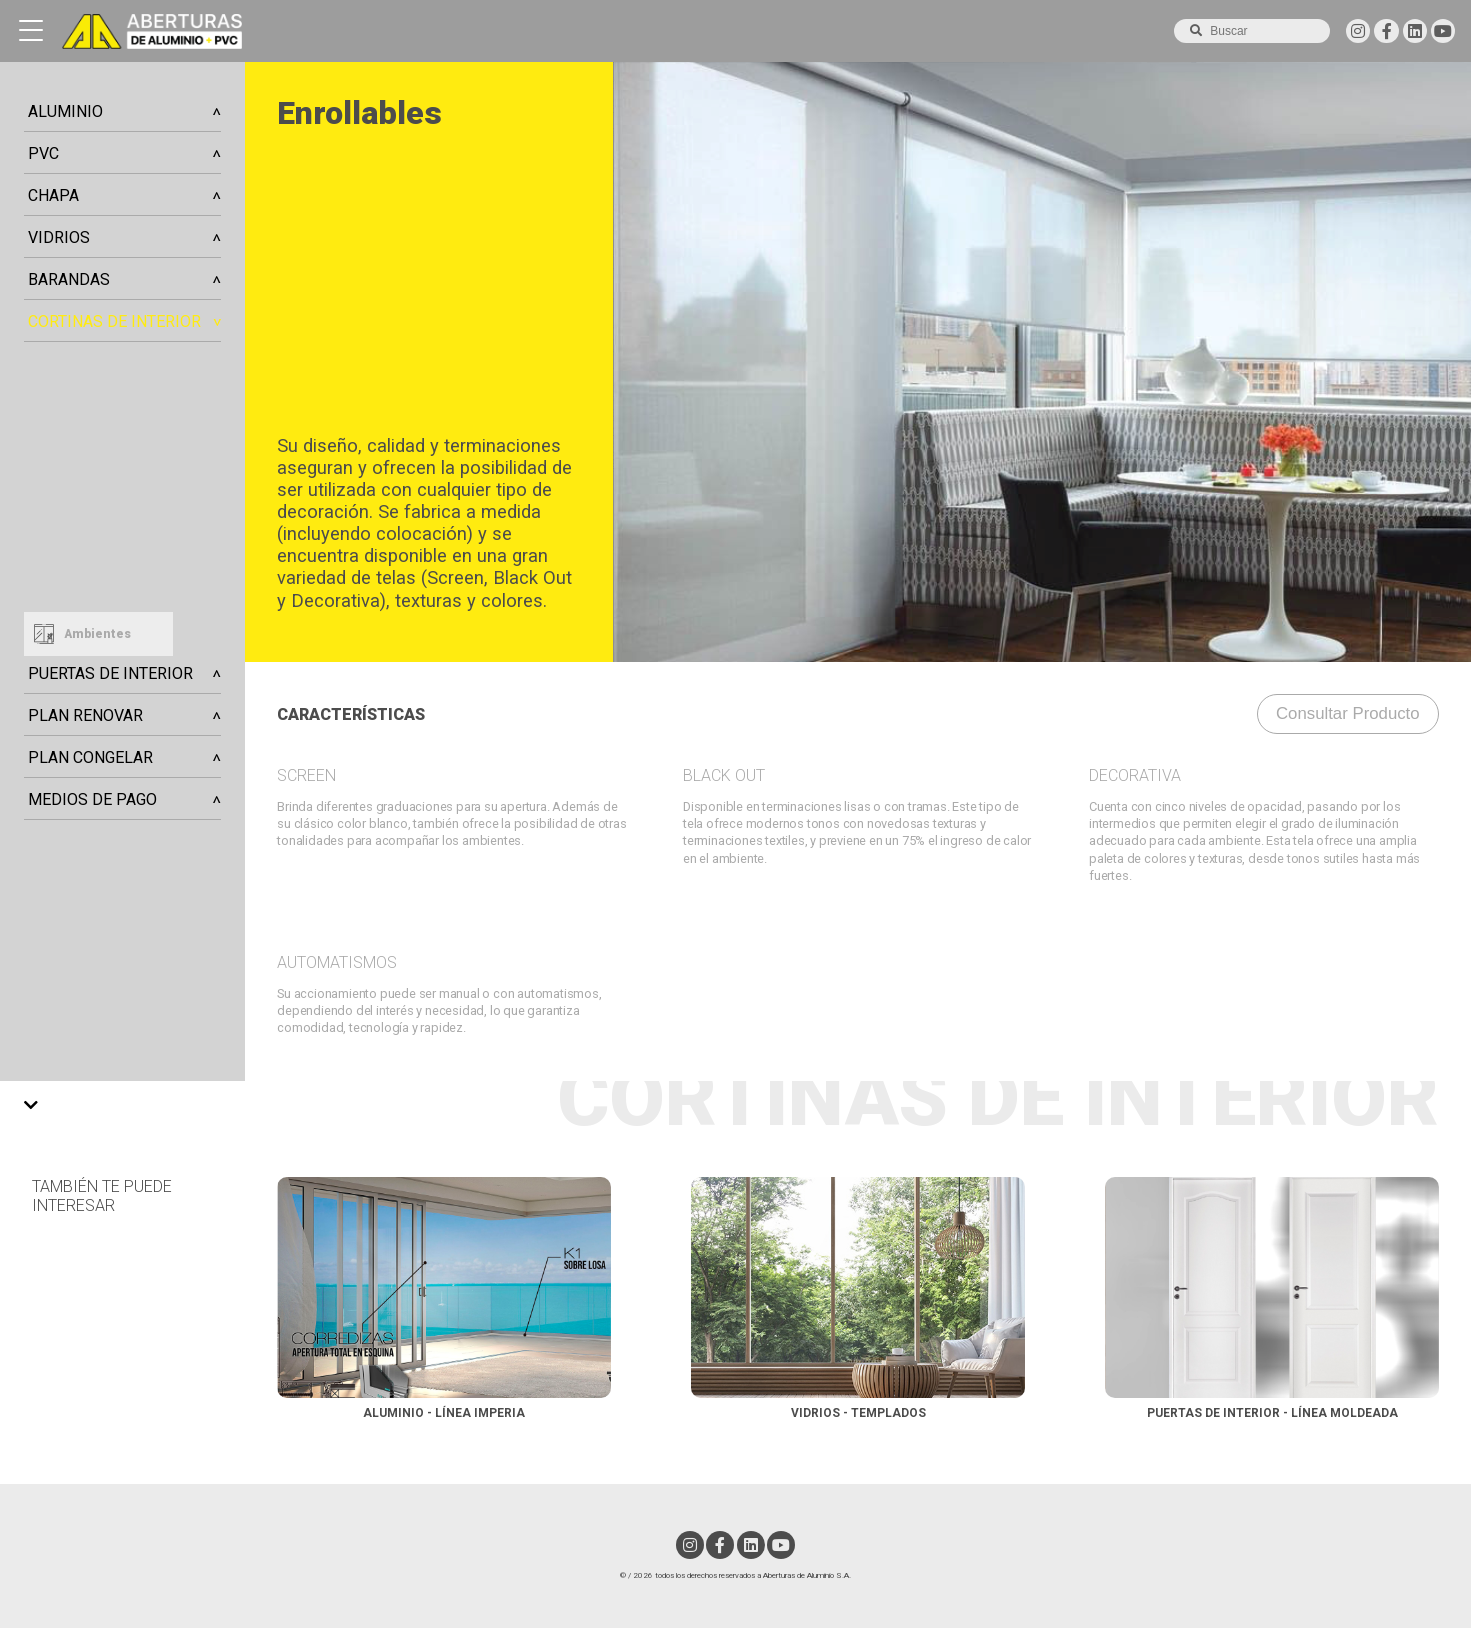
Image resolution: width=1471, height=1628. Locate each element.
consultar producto (1348, 713)
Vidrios (59, 237)
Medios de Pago (92, 799)
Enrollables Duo (73, 447)
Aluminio (65, 111)
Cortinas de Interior (114, 321)
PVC (43, 153)
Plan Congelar (90, 757)
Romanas (53, 567)
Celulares (54, 357)
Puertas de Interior (110, 673)
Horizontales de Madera (99, 537)
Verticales (56, 477)
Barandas (69, 279)
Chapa (53, 195)
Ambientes (97, 634)
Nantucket (56, 387)
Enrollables (59, 417)
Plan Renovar (85, 715)
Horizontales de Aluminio (103, 507)
